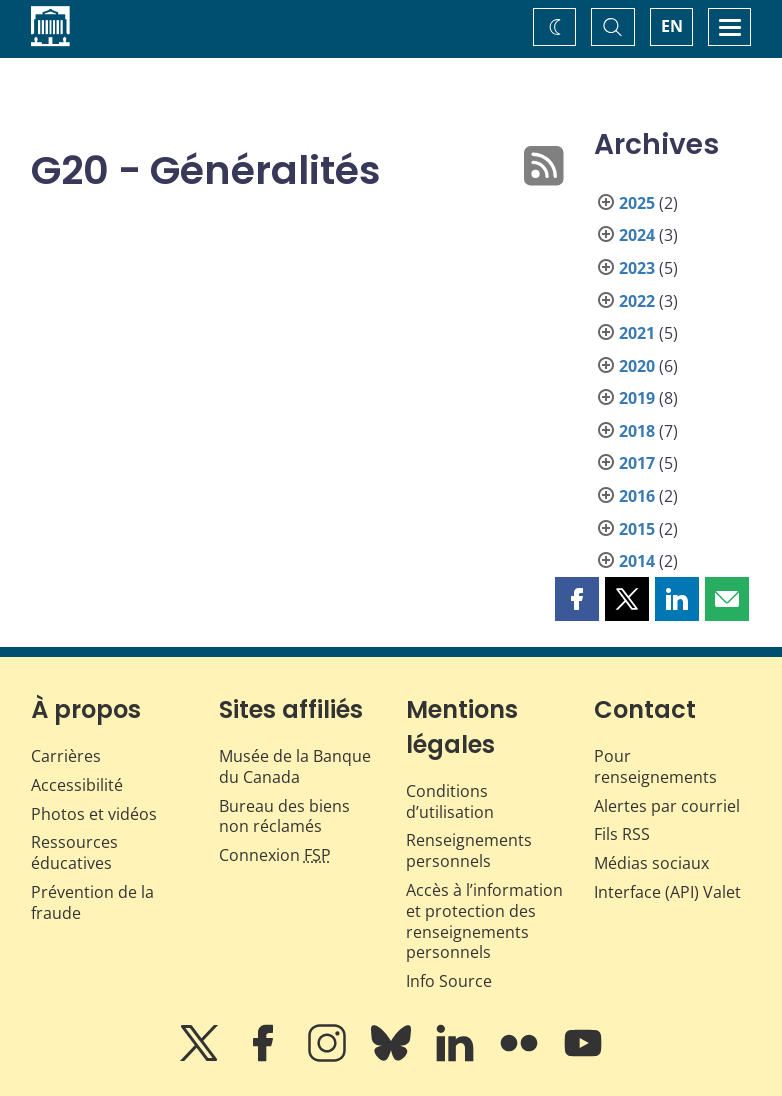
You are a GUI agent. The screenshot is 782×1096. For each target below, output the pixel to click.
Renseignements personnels (469, 850)
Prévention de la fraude (92, 902)
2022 (637, 301)
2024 (637, 235)
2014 (637, 561)
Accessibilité (77, 785)
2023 (637, 268)
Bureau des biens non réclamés (284, 816)
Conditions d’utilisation (450, 801)
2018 (637, 431)
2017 (637, 463)
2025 (637, 203)
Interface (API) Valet (667, 892)
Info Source (449, 981)
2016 (637, 496)
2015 (637, 529)
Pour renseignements (655, 766)
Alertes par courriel (667, 806)
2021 (637, 333)
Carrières (66, 756)
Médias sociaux (651, 863)
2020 (637, 366)
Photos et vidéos (94, 814)
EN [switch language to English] (672, 26)
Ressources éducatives (74, 852)
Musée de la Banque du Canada (295, 766)
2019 (637, 398)
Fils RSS (622, 834)
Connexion (275, 855)
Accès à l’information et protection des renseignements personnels (484, 921)
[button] (577, 599)
